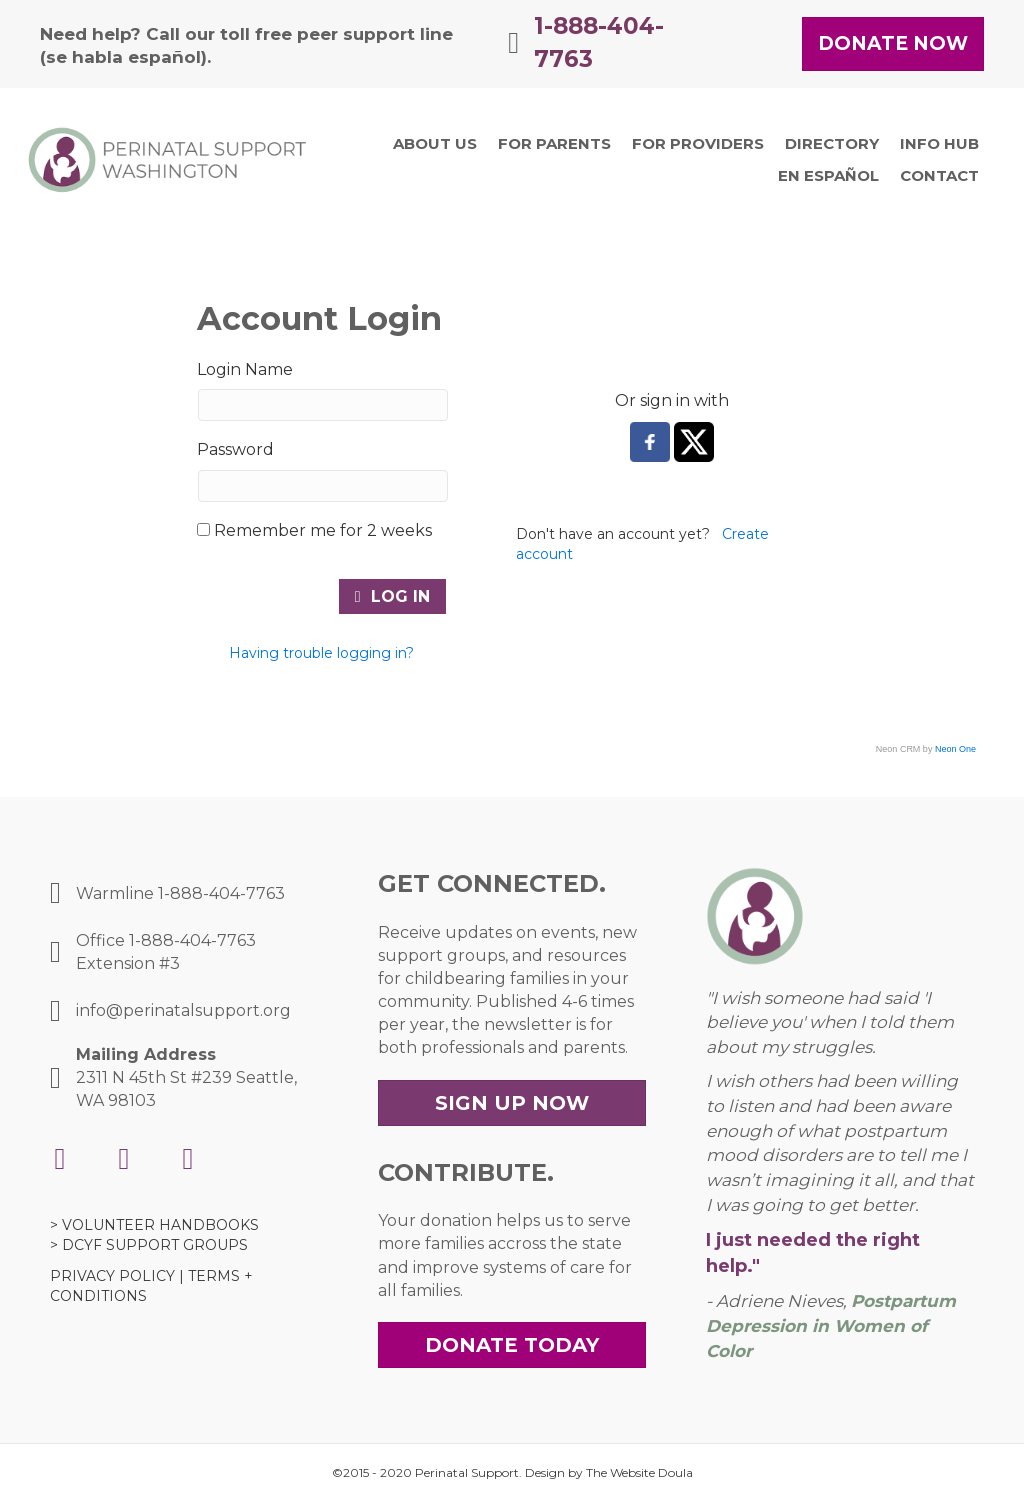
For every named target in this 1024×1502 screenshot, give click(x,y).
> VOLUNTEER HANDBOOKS (154, 1225)
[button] (893, 44)
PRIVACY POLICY (112, 1276)
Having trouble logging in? (321, 653)
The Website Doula (639, 1472)
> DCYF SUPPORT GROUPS (149, 1245)
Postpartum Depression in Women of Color (831, 1325)
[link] (435, 144)
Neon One (955, 749)
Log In (392, 596)
